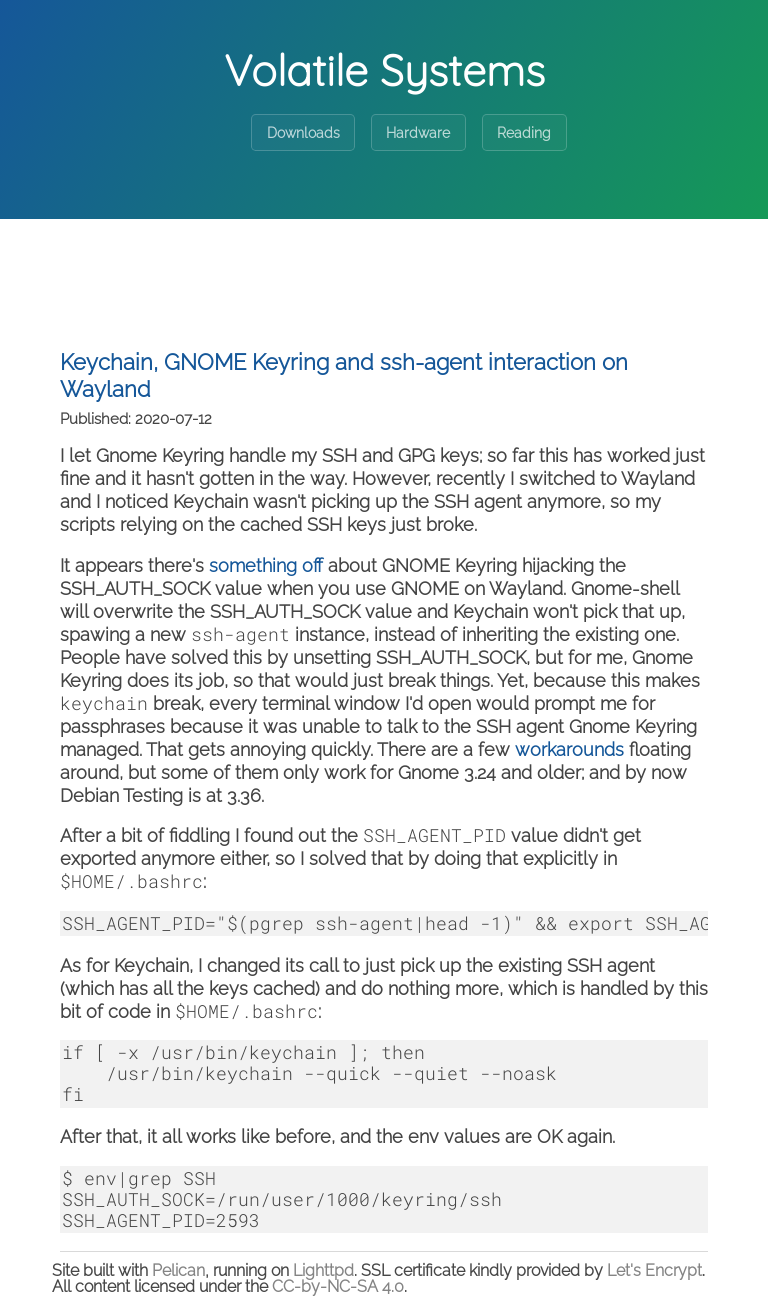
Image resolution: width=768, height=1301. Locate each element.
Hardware (418, 133)
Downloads (303, 133)
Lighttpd (323, 1270)
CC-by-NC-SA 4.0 (338, 1286)
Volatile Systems (384, 70)
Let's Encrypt (654, 1270)
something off (266, 565)
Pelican (178, 1270)
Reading (524, 133)
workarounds (569, 749)
